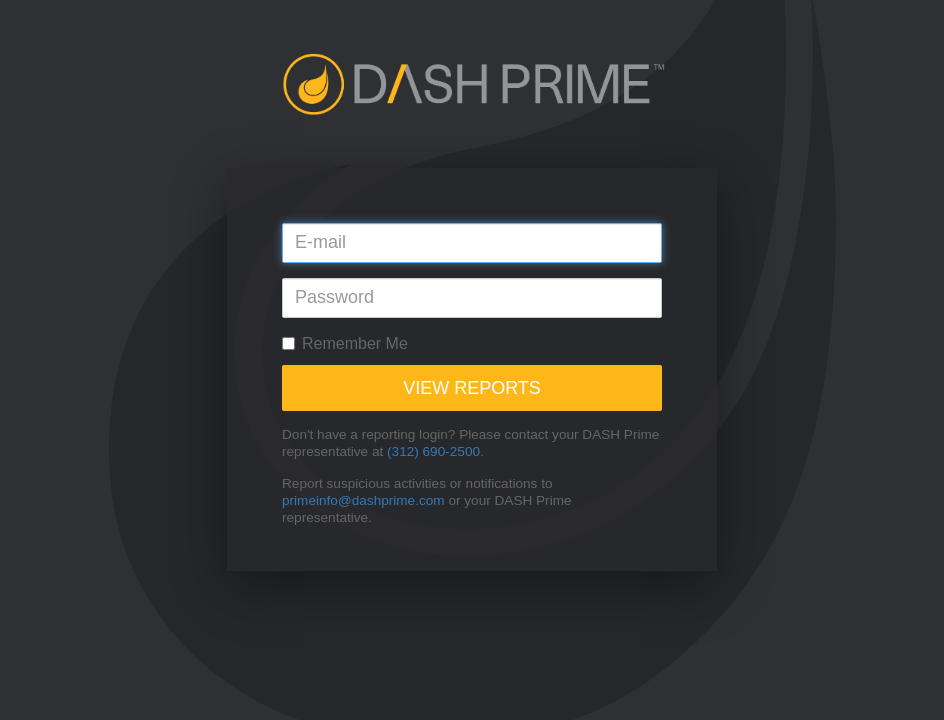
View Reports (472, 388)
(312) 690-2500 (433, 451)
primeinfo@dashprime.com (363, 500)
